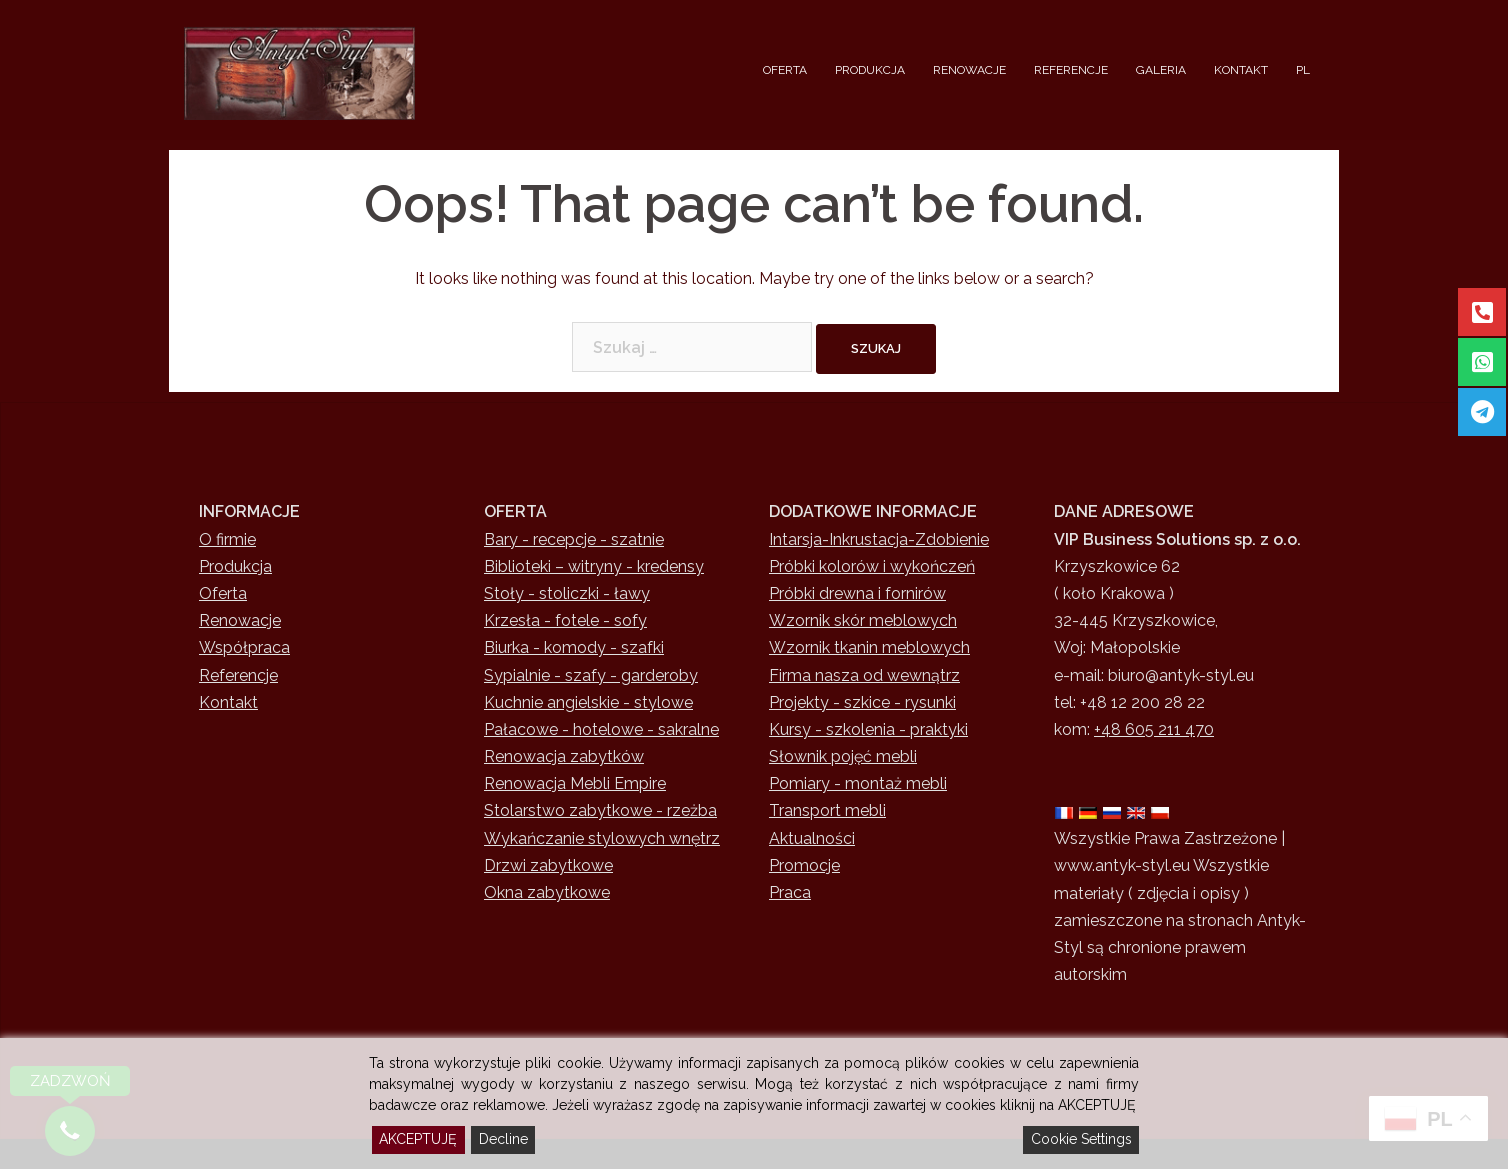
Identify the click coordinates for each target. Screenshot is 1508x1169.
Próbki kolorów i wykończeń (872, 566)
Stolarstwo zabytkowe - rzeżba (600, 810)
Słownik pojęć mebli (843, 756)
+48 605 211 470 (1154, 729)
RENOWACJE (969, 70)
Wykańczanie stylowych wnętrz (602, 838)
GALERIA (1161, 70)
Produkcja (235, 566)
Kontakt (228, 702)
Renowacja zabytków (564, 756)
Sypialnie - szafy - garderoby (591, 675)
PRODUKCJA (870, 70)
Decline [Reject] (503, 1139)
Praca (790, 892)
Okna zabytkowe (547, 892)
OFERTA (785, 70)
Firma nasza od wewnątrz (864, 675)
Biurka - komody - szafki (574, 647)
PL (1303, 70)
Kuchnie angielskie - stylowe (588, 702)
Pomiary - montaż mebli (858, 783)
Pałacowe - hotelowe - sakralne (601, 729)
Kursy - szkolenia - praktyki (868, 729)
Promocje (804, 865)
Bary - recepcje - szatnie (574, 539)
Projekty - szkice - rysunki (862, 702)
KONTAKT (1241, 70)
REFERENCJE (1071, 70)
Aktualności (812, 838)
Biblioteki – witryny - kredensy (594, 566)
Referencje (238, 675)
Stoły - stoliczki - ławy (567, 593)
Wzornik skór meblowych (863, 620)
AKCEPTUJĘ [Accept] (418, 1139)
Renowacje (240, 620)
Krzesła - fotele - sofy (565, 620)
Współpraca (244, 647)
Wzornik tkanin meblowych (869, 647)
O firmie (227, 539)
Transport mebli (827, 810)
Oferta (223, 593)
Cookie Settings (1081, 1139)
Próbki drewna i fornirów (857, 593)
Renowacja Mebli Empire (575, 783)
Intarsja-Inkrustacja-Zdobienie (879, 539)
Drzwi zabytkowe (548, 865)
